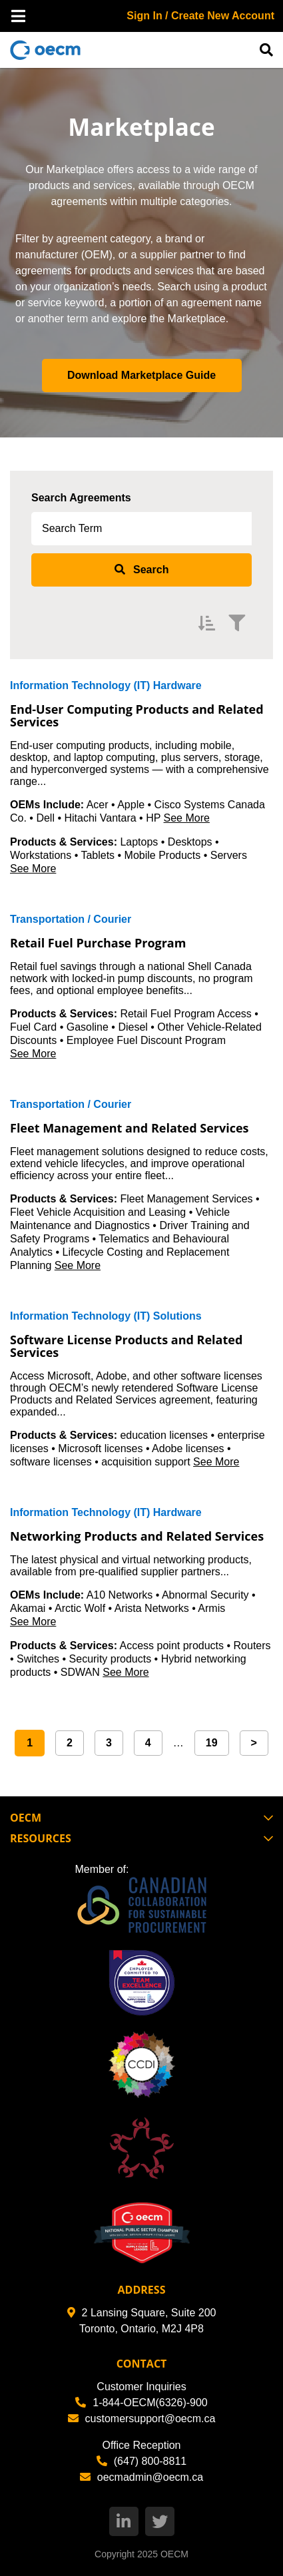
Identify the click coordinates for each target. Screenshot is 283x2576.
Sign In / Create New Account (200, 15)
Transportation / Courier (70, 919)
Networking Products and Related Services (137, 1536)
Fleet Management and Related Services (129, 1128)
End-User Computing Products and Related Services (137, 715)
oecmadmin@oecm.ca (141, 2477)
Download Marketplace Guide (141, 375)
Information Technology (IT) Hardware (106, 685)
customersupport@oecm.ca (142, 2418)
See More (187, 818)
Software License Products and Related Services (126, 1346)
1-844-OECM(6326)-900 (141, 2402)
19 (212, 1742)
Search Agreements (81, 497)
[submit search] (141, 570)
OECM (174, 2554)
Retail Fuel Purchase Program (98, 943)
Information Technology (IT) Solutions (106, 1316)
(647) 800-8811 (141, 2461)
